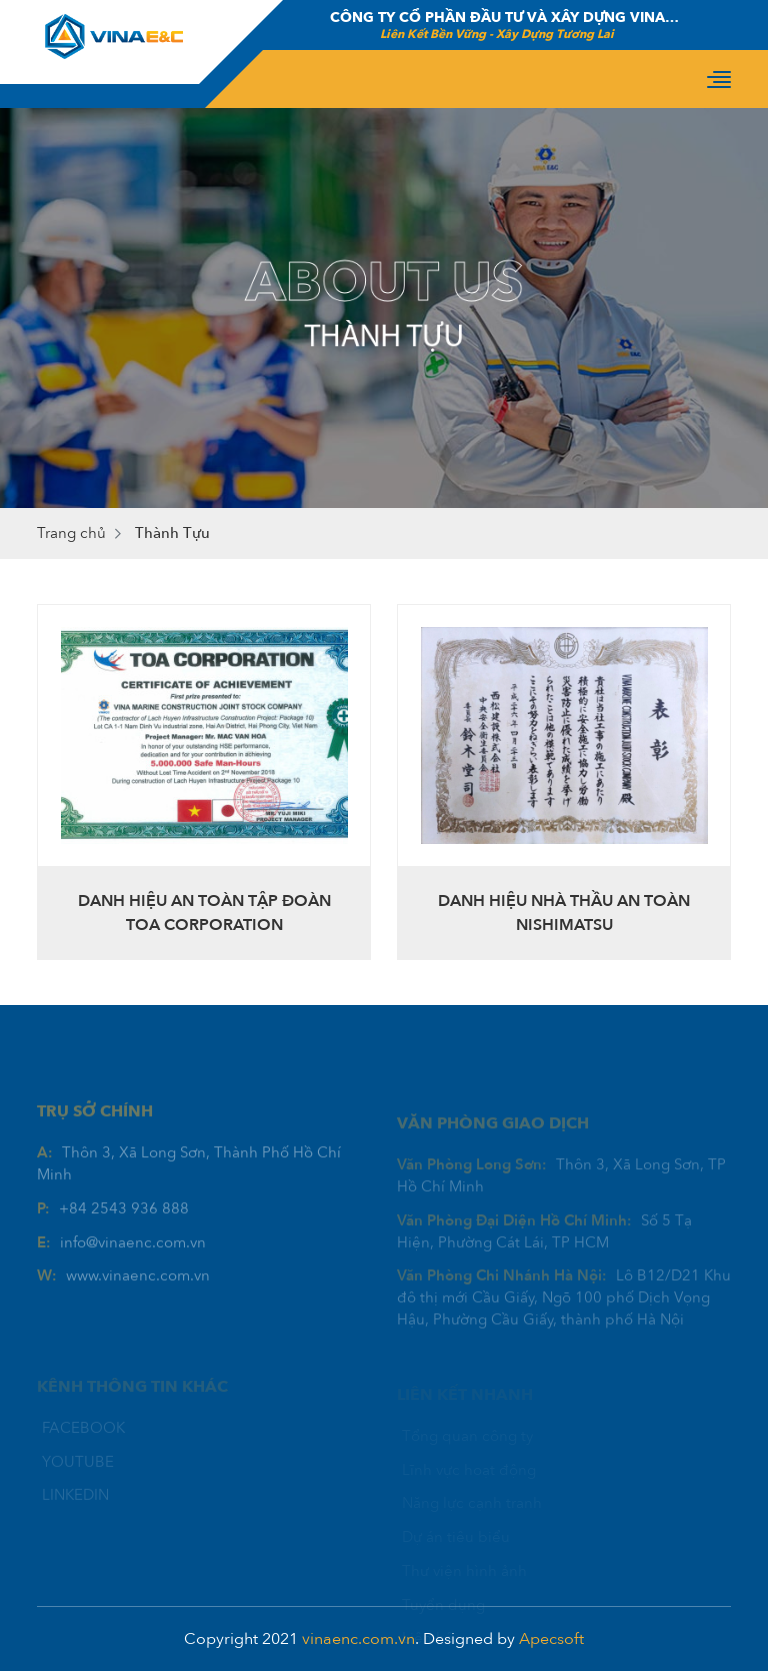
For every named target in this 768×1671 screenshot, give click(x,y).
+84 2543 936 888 (124, 1230)
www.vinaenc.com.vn (138, 1298)
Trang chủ (71, 533)
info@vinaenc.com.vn (133, 1264)
